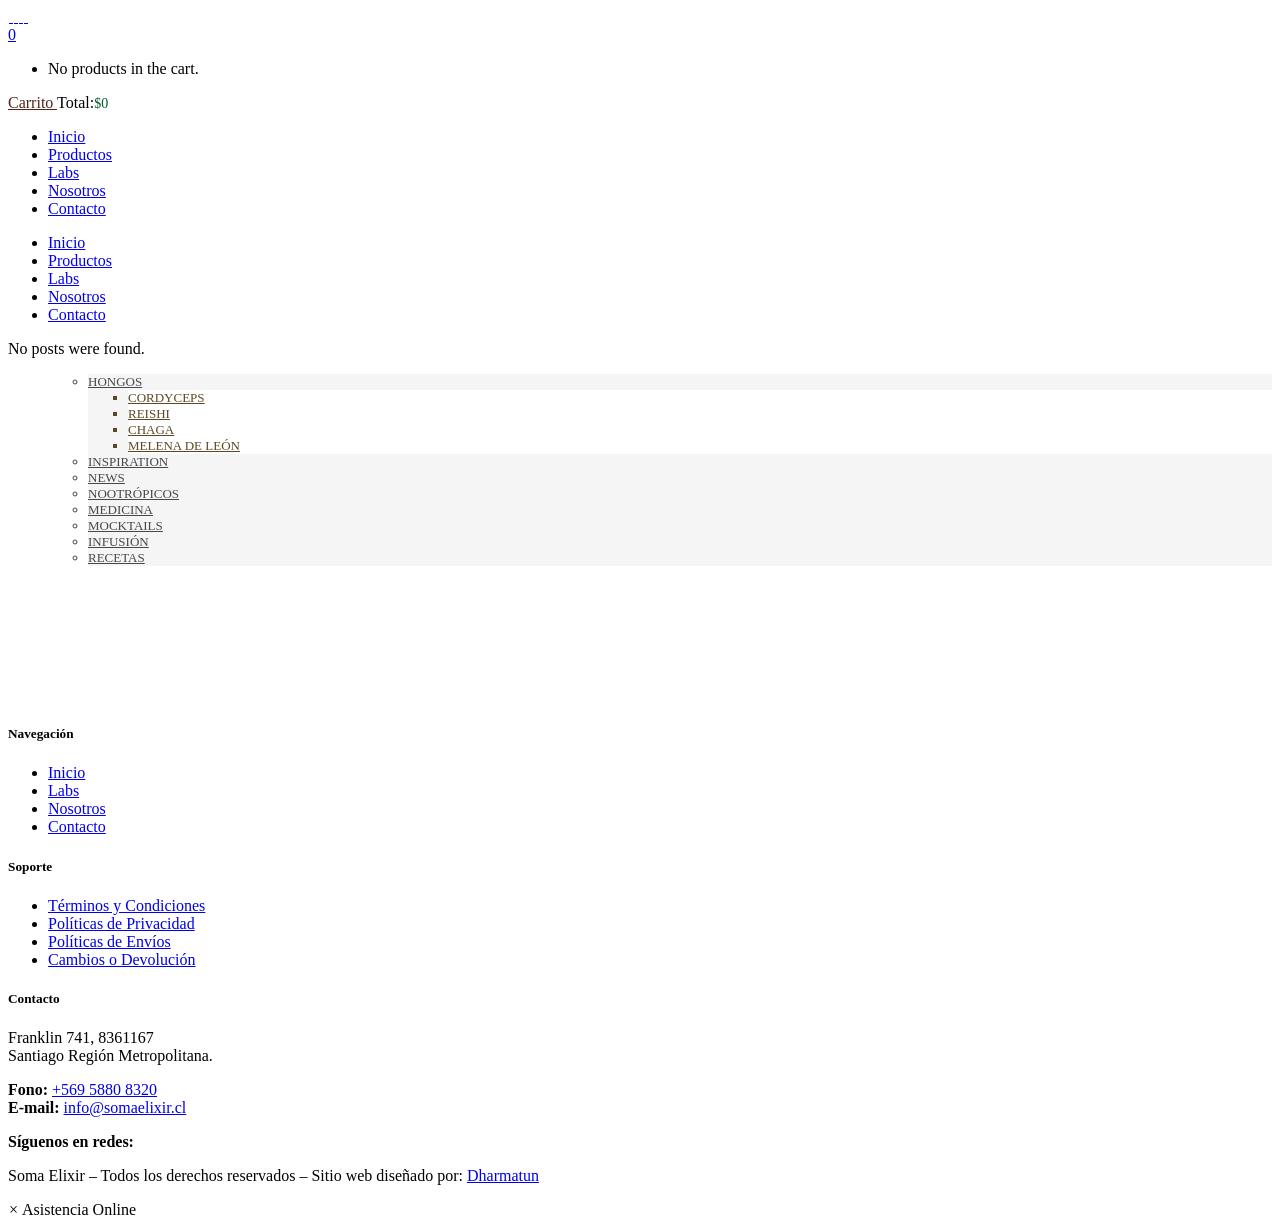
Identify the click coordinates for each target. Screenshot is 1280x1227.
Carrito (32, 102)
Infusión (118, 541)
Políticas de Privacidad (121, 923)
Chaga (151, 429)
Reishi (149, 413)
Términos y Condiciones (126, 905)
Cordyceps (166, 397)
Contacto (77, 826)
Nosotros (77, 808)
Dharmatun (503, 1175)
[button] (72, 1209)
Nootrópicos (133, 493)
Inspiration (128, 461)
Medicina (120, 509)
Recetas (116, 557)
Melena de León (184, 445)
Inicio (66, 772)
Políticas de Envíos (109, 941)
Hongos (115, 381)
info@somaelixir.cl (125, 1107)
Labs (63, 790)
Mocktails (125, 525)
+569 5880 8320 (104, 1089)
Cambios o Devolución (122, 959)
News (106, 477)
